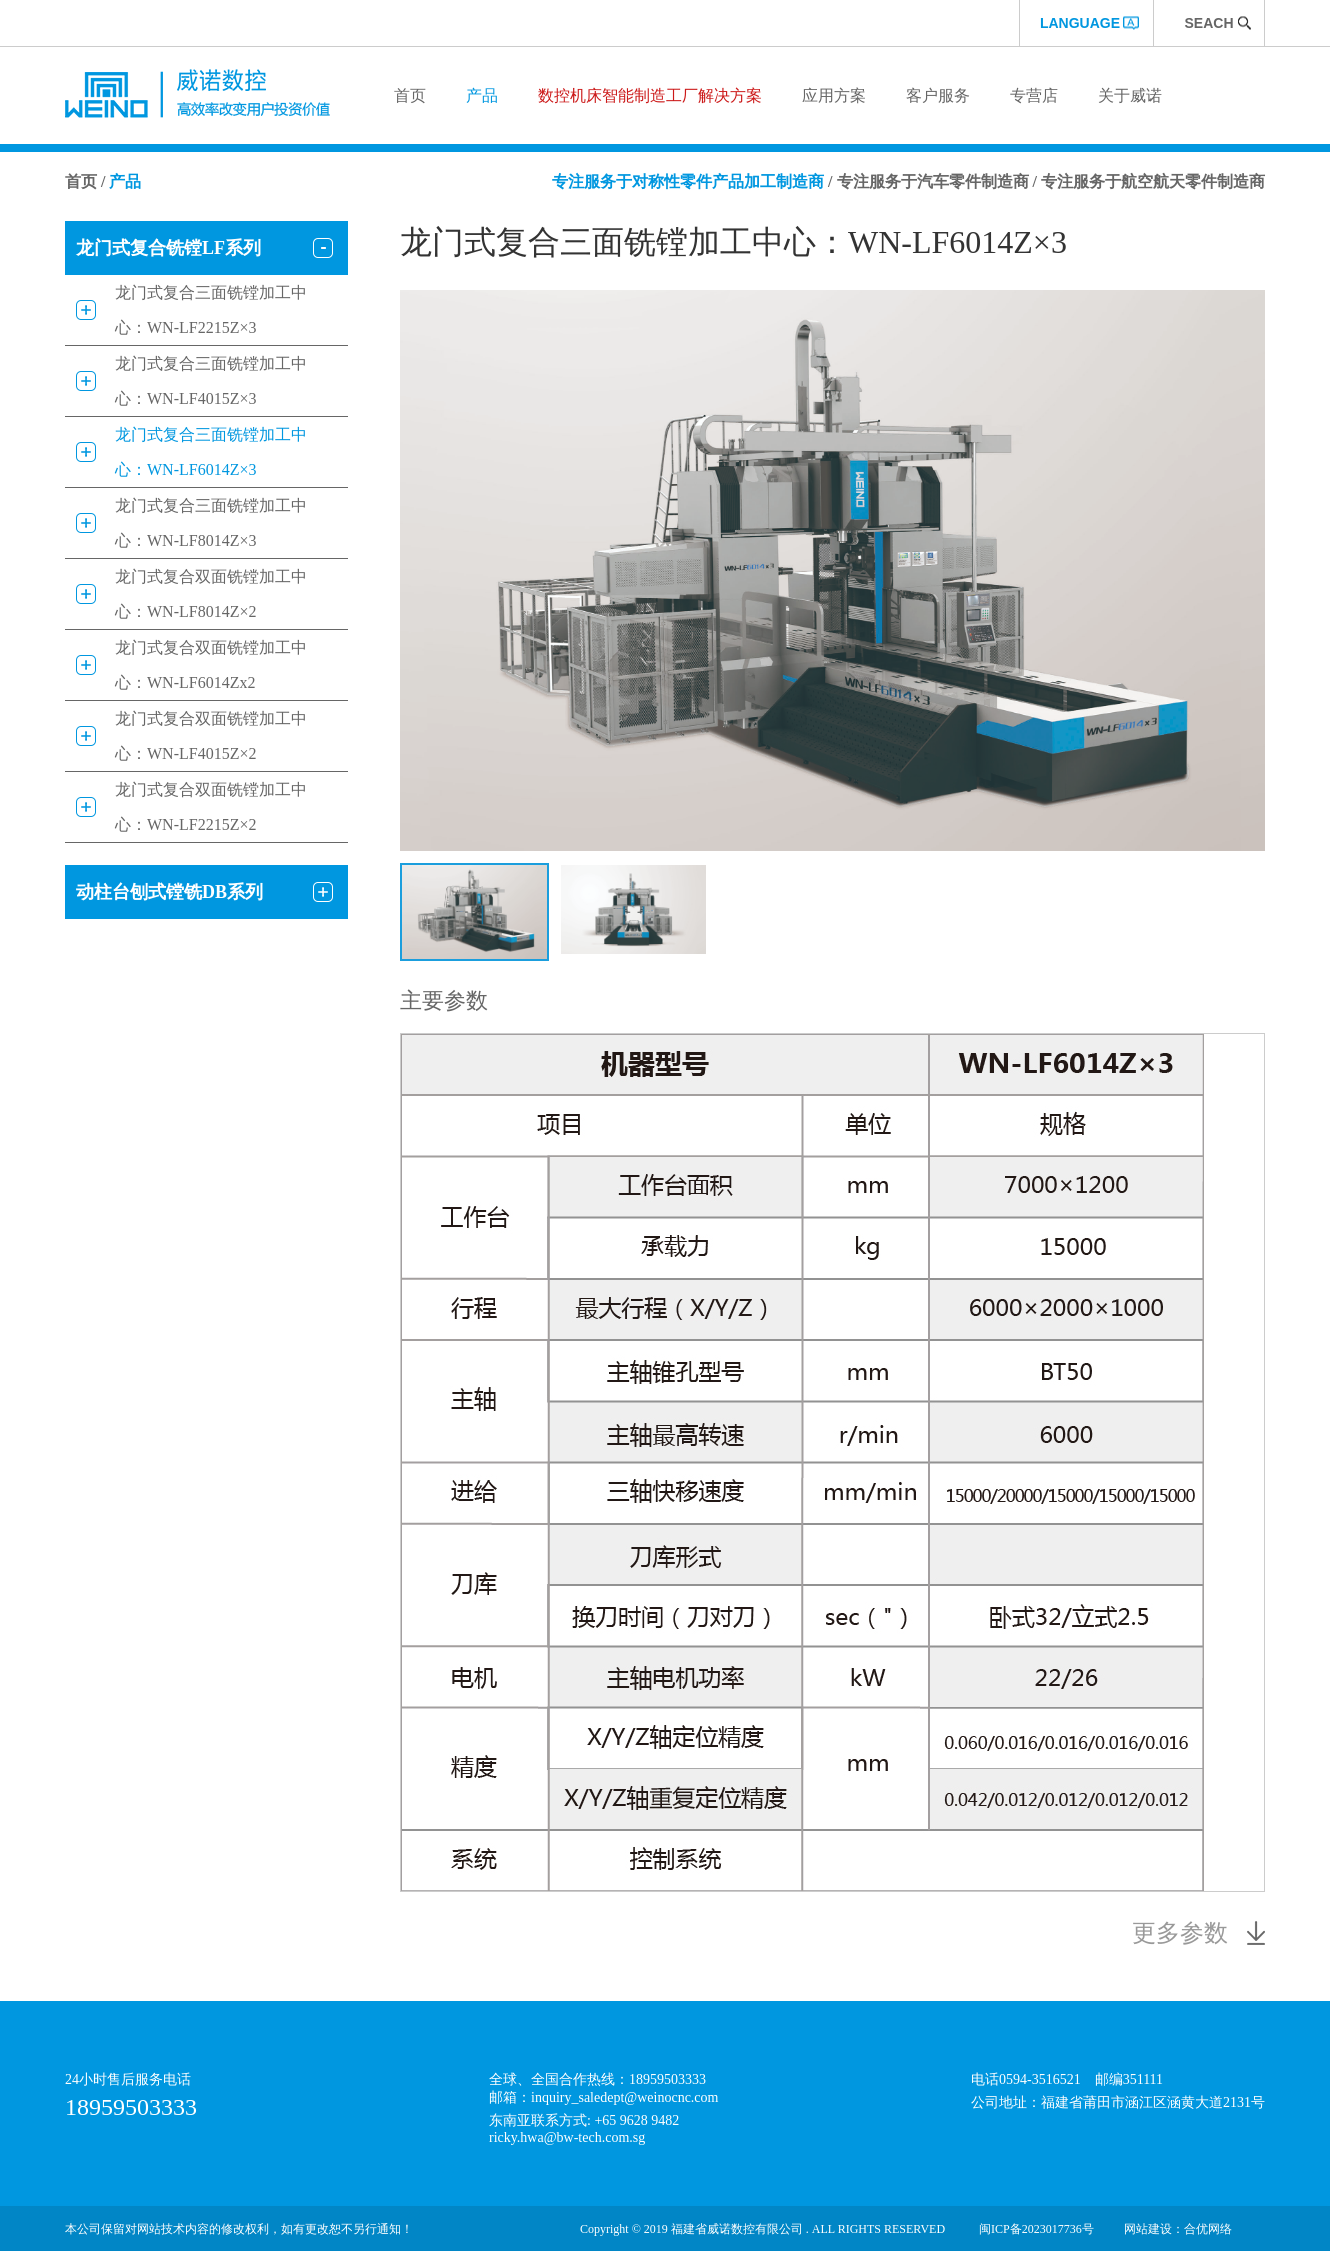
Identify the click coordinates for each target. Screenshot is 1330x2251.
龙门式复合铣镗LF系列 (168, 248)
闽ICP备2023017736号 (1036, 2229)
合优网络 (1208, 2229)
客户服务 (938, 95)
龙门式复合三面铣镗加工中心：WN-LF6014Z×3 (211, 452)
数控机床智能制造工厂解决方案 (650, 95)
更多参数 (1180, 1933)
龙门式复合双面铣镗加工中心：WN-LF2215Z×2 (211, 807)
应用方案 (834, 95)
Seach (1208, 23)
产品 (482, 95)
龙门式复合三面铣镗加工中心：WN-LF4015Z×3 (211, 381)
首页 (410, 95)
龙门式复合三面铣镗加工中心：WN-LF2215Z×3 (211, 310)
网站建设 (1148, 2229)
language (1080, 23)
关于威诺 (1130, 95)
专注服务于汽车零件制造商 (933, 181)
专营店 (1034, 95)
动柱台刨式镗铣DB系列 (169, 892)
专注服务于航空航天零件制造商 (1153, 181)
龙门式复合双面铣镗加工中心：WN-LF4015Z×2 (211, 736)
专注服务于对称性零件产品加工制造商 (688, 181)
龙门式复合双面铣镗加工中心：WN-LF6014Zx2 (211, 665)
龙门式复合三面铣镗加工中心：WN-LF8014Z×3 (211, 523)
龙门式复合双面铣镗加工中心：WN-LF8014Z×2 (211, 594)
